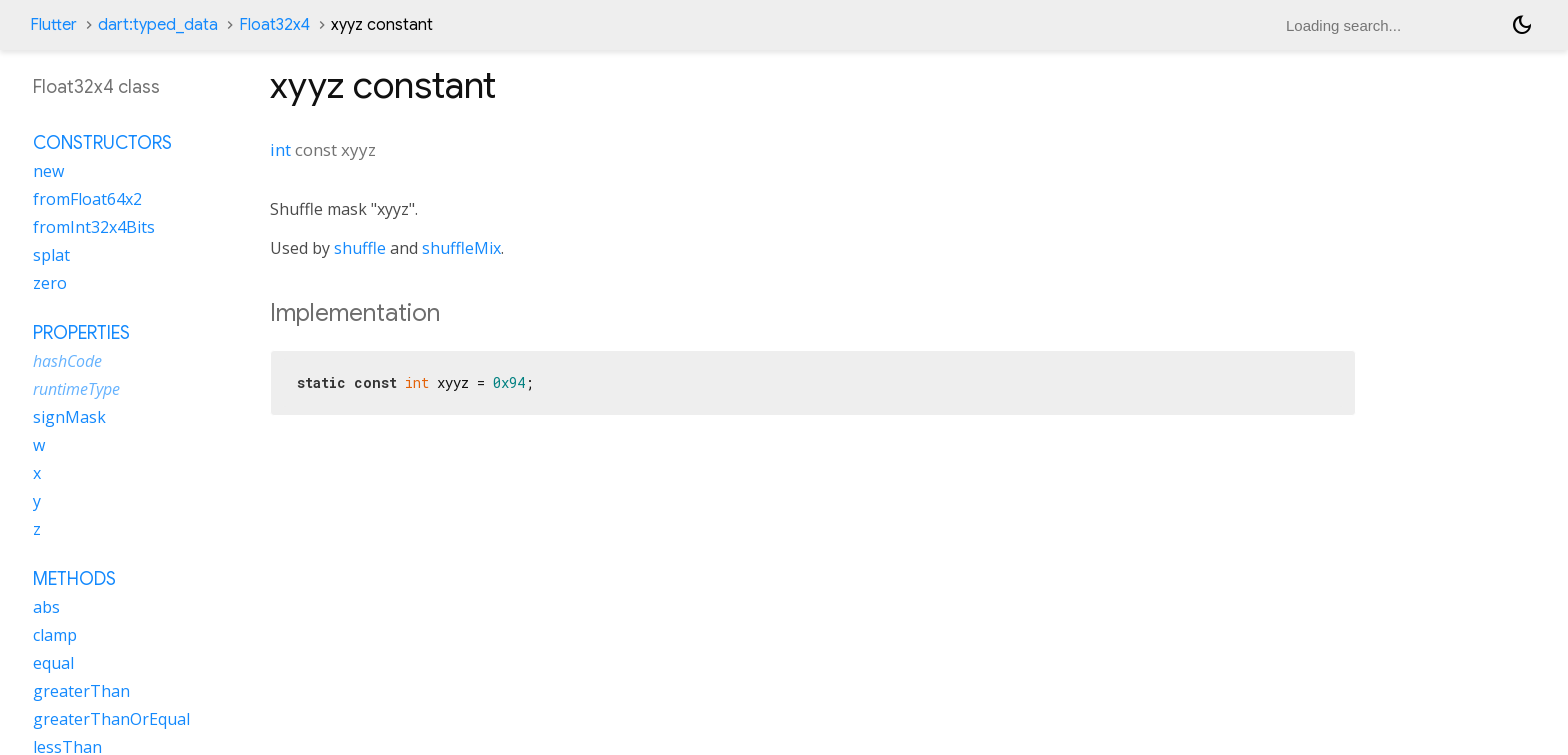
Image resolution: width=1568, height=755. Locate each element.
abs (46, 607)
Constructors (102, 143)
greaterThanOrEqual (111, 719)
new (48, 171)
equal (53, 663)
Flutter (53, 25)
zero (50, 283)
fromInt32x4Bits (94, 227)
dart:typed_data (158, 25)
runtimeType (76, 389)
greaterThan (81, 691)
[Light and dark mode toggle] (1522, 25)
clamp (55, 635)
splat (51, 255)
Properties (81, 333)
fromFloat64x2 (87, 199)
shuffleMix (461, 248)
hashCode (67, 361)
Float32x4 (274, 25)
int (280, 149)
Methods (74, 579)
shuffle (360, 248)
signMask (69, 417)
